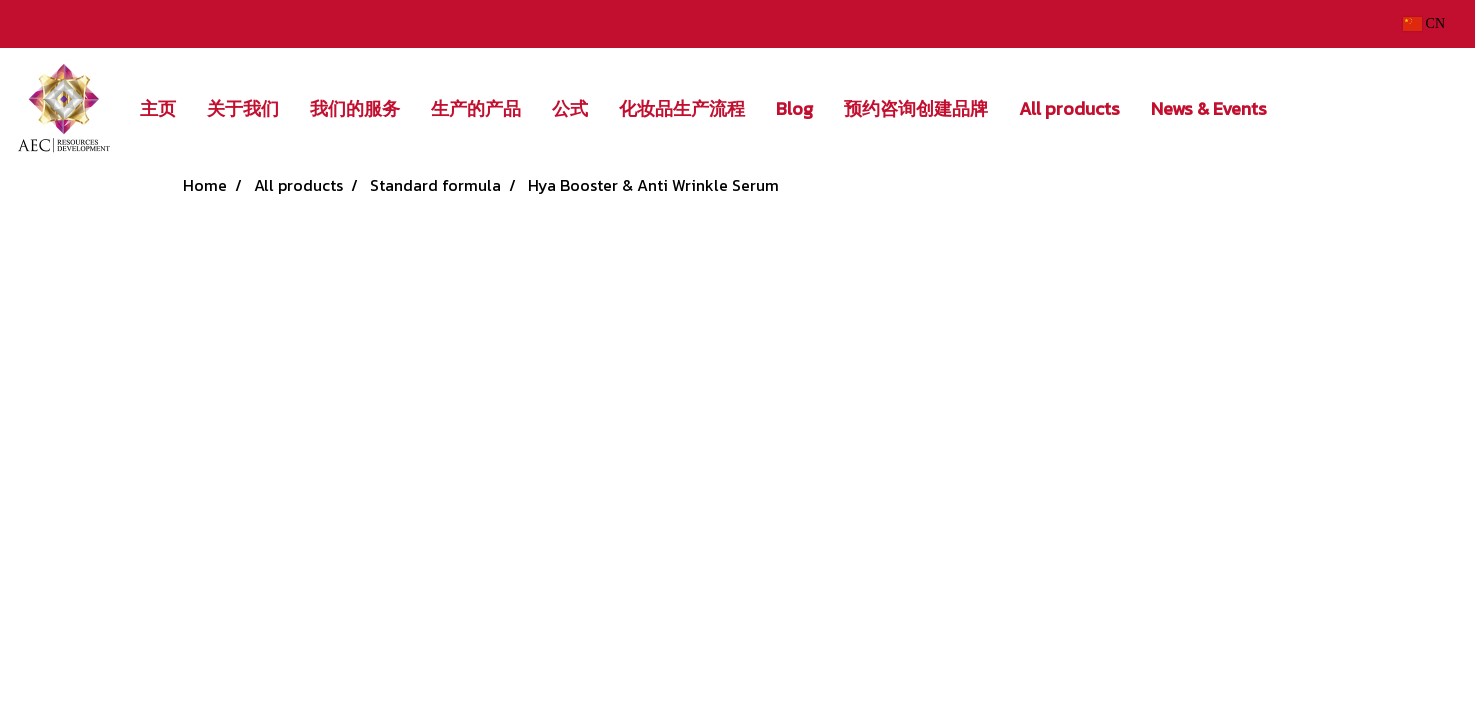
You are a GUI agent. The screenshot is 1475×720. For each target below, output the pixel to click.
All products (1069, 108)
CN (1424, 23)
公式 (570, 108)
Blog (794, 108)
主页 (158, 108)
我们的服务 (355, 108)
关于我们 (243, 108)
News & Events (1209, 108)
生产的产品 (476, 108)
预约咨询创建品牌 (916, 108)
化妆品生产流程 (682, 108)
